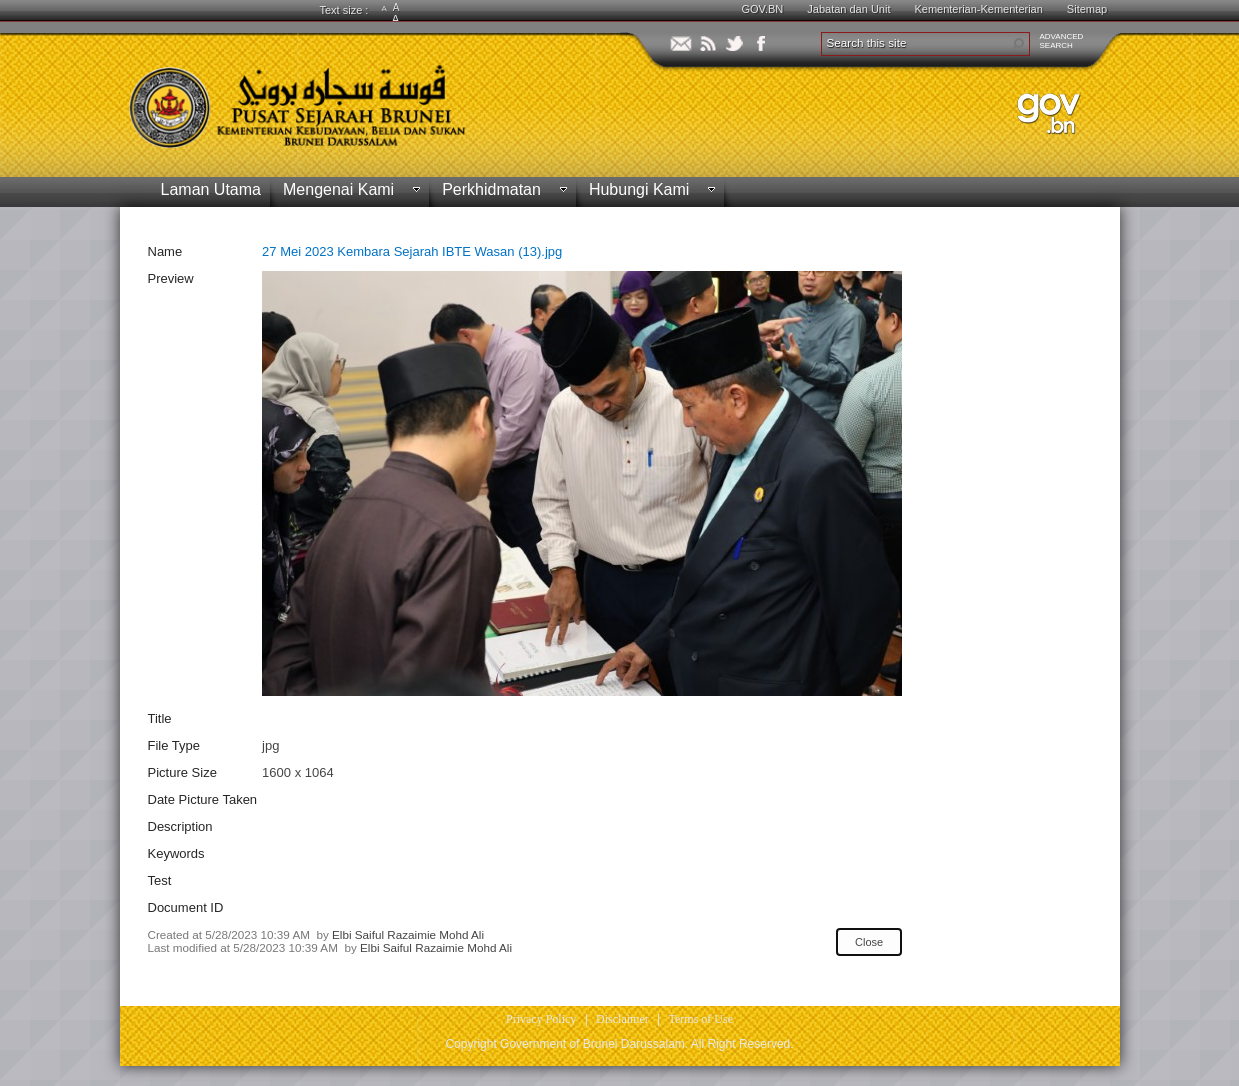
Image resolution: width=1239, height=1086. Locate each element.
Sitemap (1087, 9)
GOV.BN (763, 9)
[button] (1018, 44)
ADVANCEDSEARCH (1062, 41)
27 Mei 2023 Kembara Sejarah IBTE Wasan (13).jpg (412, 251)
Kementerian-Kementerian (978, 9)
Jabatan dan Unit (848, 9)
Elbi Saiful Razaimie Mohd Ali (408, 934)
